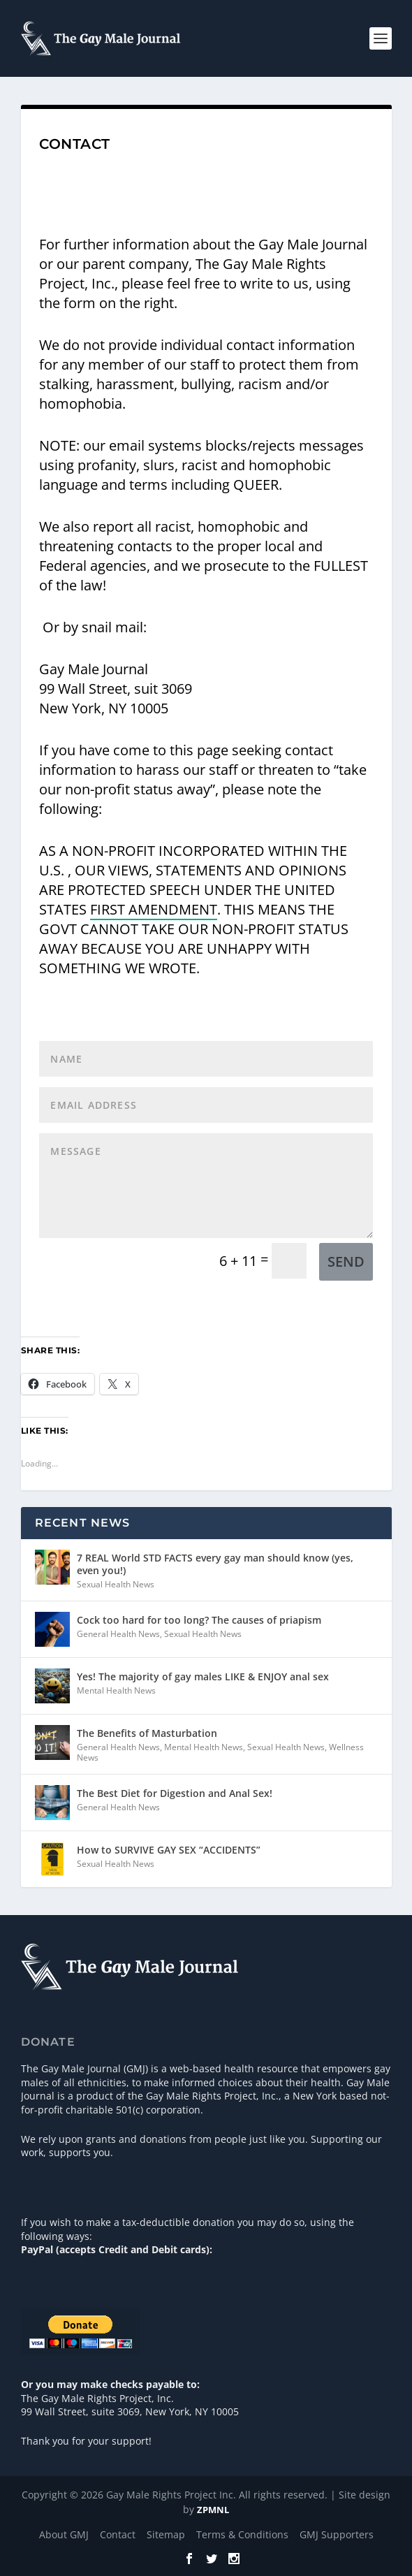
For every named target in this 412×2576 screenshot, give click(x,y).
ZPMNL (213, 2509)
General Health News (118, 1634)
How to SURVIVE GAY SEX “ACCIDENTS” (168, 1849)
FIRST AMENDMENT (153, 909)
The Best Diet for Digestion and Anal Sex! (174, 1793)
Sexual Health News (115, 1584)
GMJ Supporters (337, 2534)
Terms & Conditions (242, 2534)
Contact (117, 2534)
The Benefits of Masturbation (147, 1733)
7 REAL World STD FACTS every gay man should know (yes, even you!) (215, 1564)
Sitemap (166, 2534)
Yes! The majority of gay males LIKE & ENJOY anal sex (203, 1676)
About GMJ (64, 2534)
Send (346, 1261)
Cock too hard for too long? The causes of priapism (199, 1620)
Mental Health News (116, 1690)
